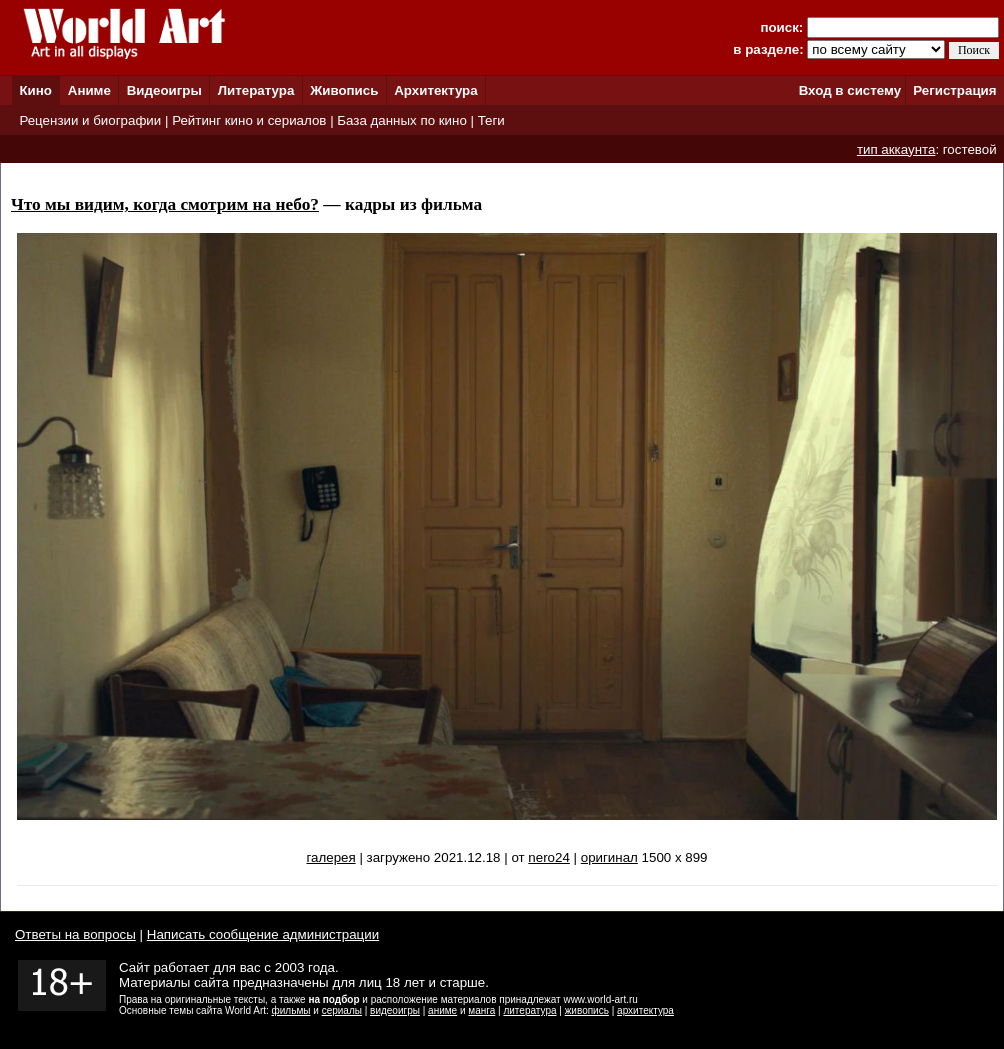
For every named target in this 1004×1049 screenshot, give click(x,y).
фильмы (291, 1010)
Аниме (89, 90)
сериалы (342, 1010)
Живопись (344, 90)
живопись (587, 1010)
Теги (491, 120)
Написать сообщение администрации (263, 934)
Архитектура (435, 90)
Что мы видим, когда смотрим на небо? (165, 204)
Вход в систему (850, 90)
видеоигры (395, 1010)
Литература (256, 90)
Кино (35, 90)
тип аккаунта (896, 149)
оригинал (609, 857)
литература (529, 1010)
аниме (442, 1010)
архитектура (645, 1010)
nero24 (549, 857)
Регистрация (954, 90)
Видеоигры (164, 90)
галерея (330, 857)
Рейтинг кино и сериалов (249, 120)
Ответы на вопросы (75, 934)
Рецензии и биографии (90, 120)
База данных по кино (401, 120)
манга (481, 1010)
